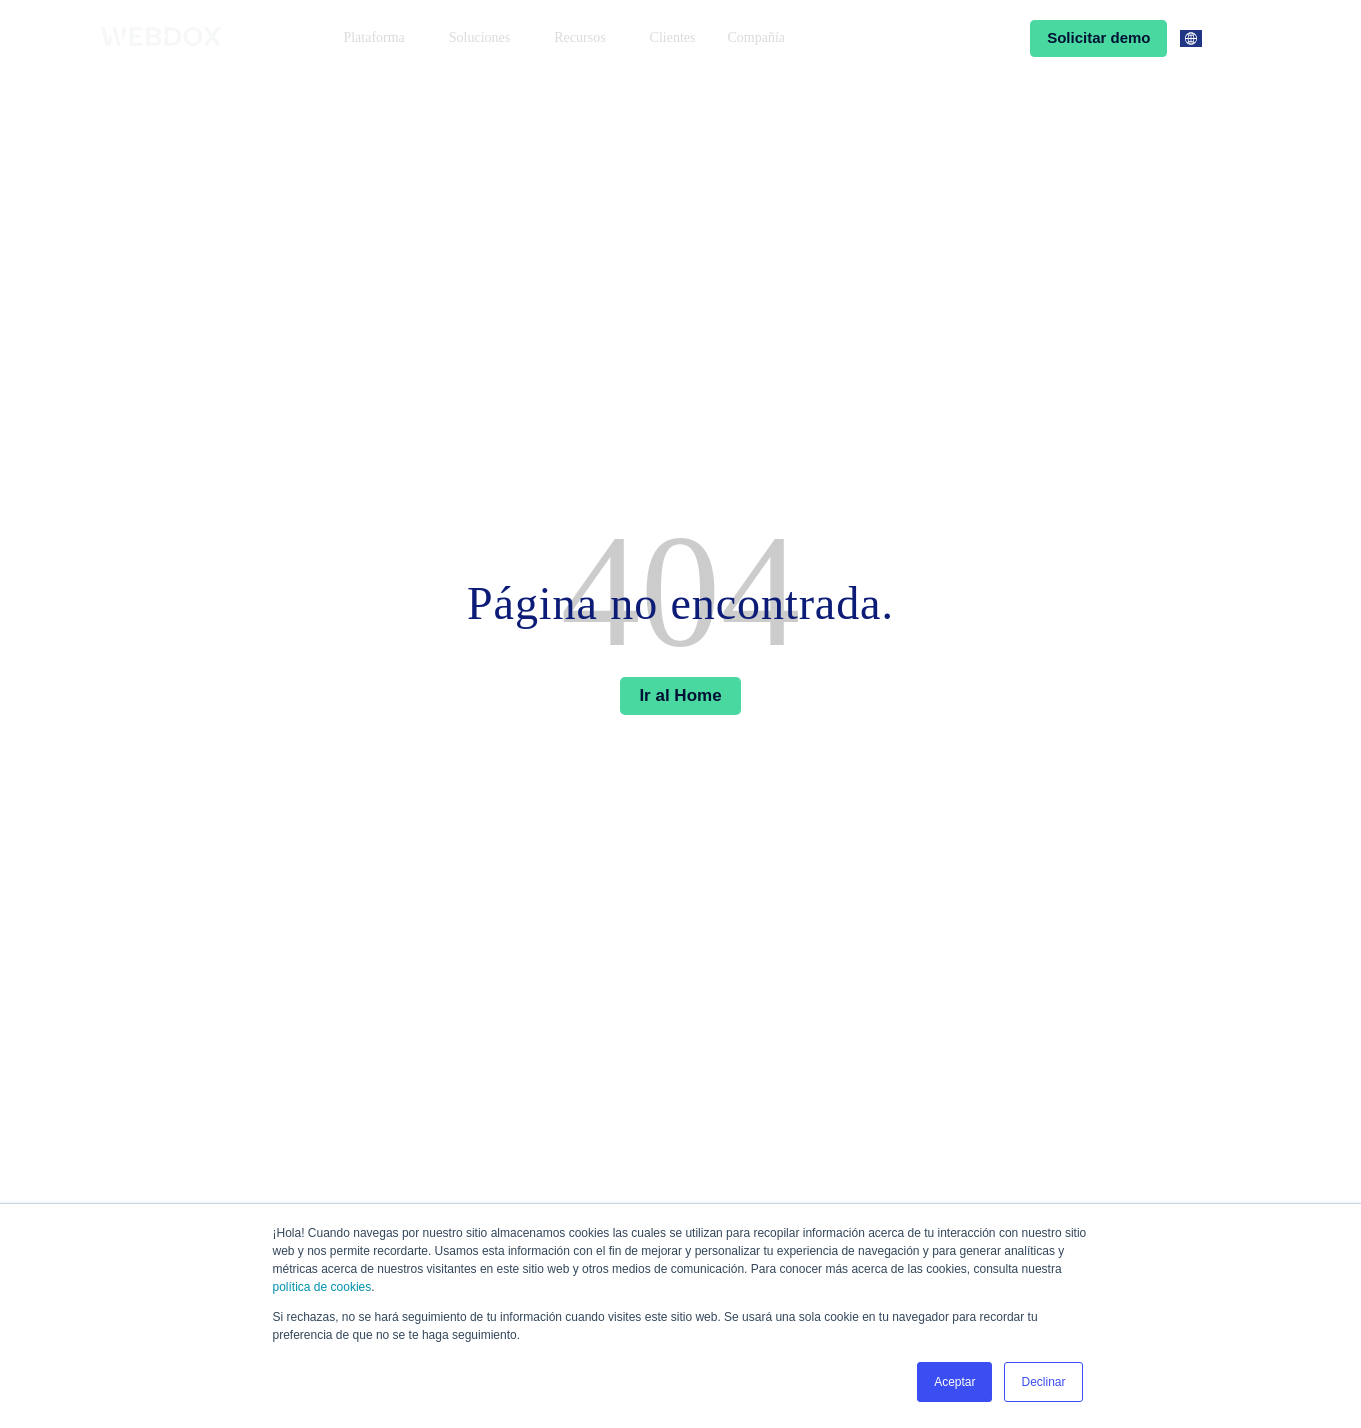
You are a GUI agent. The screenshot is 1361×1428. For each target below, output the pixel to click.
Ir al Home (680, 695)
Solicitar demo (1098, 37)
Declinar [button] (1043, 1382)
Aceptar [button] (954, 1382)
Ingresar (973, 37)
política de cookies (322, 1287)
